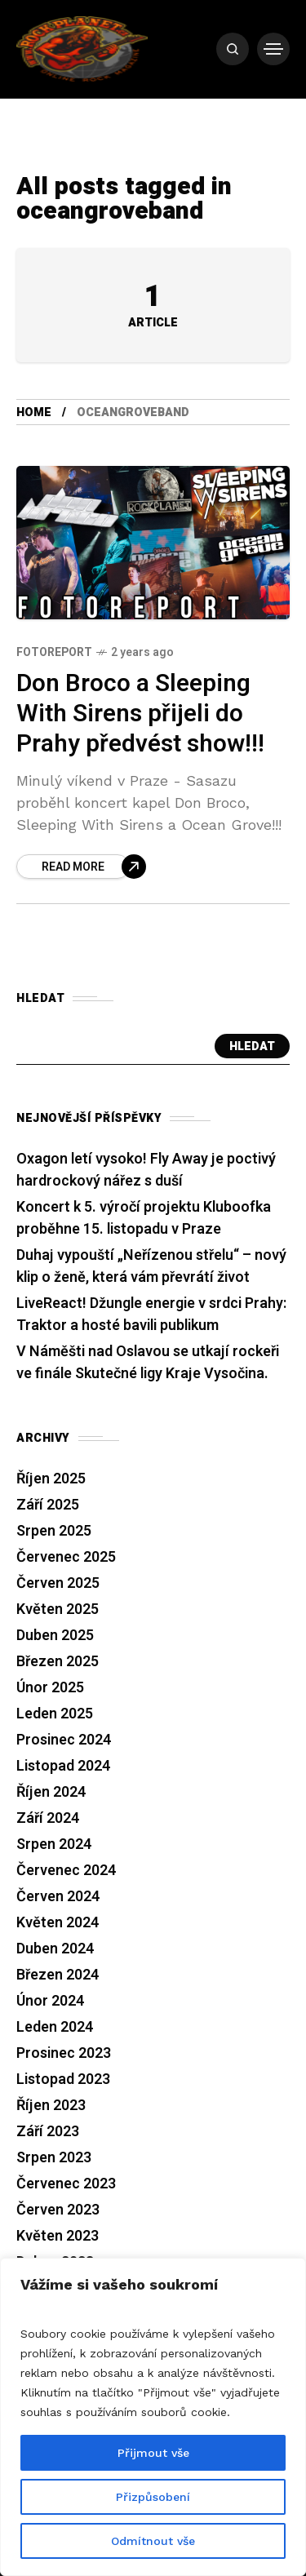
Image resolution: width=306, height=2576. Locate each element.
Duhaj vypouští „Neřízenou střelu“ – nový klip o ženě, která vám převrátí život (151, 1266)
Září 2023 (47, 2132)
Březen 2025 (57, 1662)
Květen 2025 (57, 1609)
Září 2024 (47, 1818)
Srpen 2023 (53, 2158)
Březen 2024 (57, 1975)
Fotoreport (54, 652)
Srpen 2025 (53, 1531)
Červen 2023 (58, 2210)
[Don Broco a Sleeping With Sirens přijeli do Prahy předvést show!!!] (81, 866)
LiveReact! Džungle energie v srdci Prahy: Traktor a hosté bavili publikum (151, 1314)
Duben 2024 (55, 1949)
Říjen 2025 (51, 1479)
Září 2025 (47, 1505)
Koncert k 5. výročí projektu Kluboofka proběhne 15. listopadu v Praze (143, 1218)
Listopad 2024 (63, 1766)
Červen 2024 (58, 1897)
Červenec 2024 (66, 1871)
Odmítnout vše (153, 2540)
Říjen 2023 (51, 2106)
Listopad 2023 (63, 2079)
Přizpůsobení (153, 2496)
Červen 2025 (58, 1583)
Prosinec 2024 (63, 1740)
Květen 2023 (57, 2236)
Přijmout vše (153, 2452)
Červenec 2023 (66, 2184)
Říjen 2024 (51, 1792)
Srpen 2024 (53, 1844)
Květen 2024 (57, 1923)
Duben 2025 (55, 1636)
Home (33, 412)
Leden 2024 (54, 2027)
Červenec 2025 (66, 1557)
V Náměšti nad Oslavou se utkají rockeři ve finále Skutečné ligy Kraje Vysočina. (147, 1363)
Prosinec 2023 (63, 2053)
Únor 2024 (50, 2001)
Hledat (252, 1046)
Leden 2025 (54, 1714)
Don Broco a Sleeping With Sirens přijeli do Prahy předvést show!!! (140, 713)
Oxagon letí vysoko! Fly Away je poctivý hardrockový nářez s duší (146, 1170)
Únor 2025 (50, 1688)
